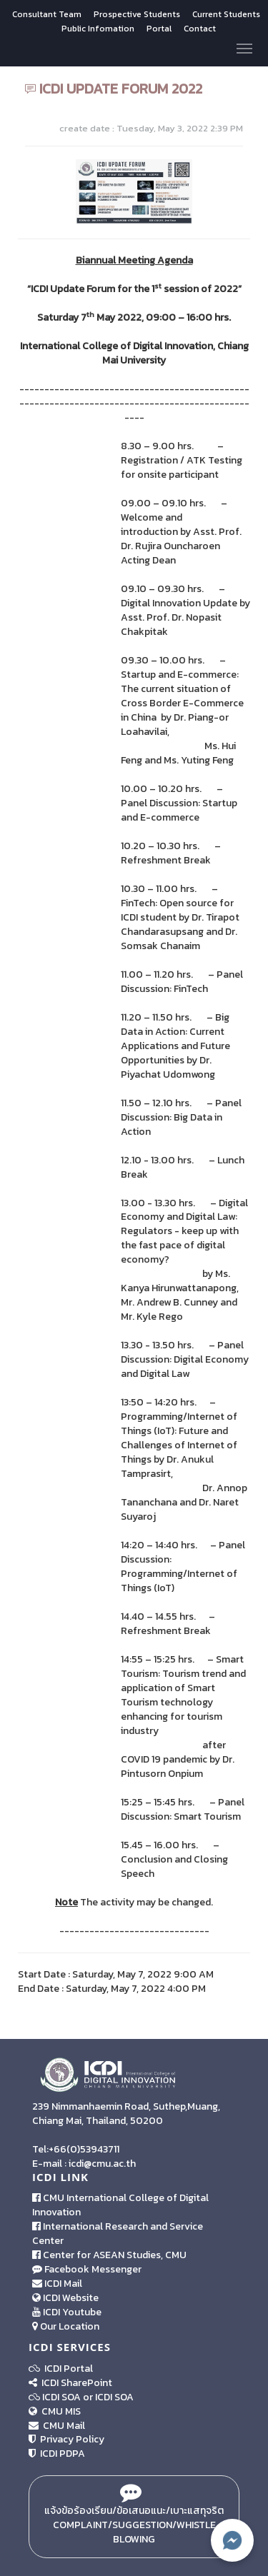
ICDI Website (65, 2297)
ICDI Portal (61, 2368)
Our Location (65, 2326)
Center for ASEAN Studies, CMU (109, 2254)
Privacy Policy (66, 2439)
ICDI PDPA (57, 2453)
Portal (160, 28)
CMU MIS (55, 2411)
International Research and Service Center (117, 2233)
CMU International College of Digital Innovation (120, 2205)
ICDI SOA (61, 2397)
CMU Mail (57, 2425)
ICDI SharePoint (70, 2382)
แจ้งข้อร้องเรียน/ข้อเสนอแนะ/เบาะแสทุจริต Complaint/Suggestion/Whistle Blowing (134, 2517)
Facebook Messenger (87, 2269)
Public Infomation (97, 28)
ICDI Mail (57, 2283)
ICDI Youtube (66, 2312)
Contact (200, 28)
